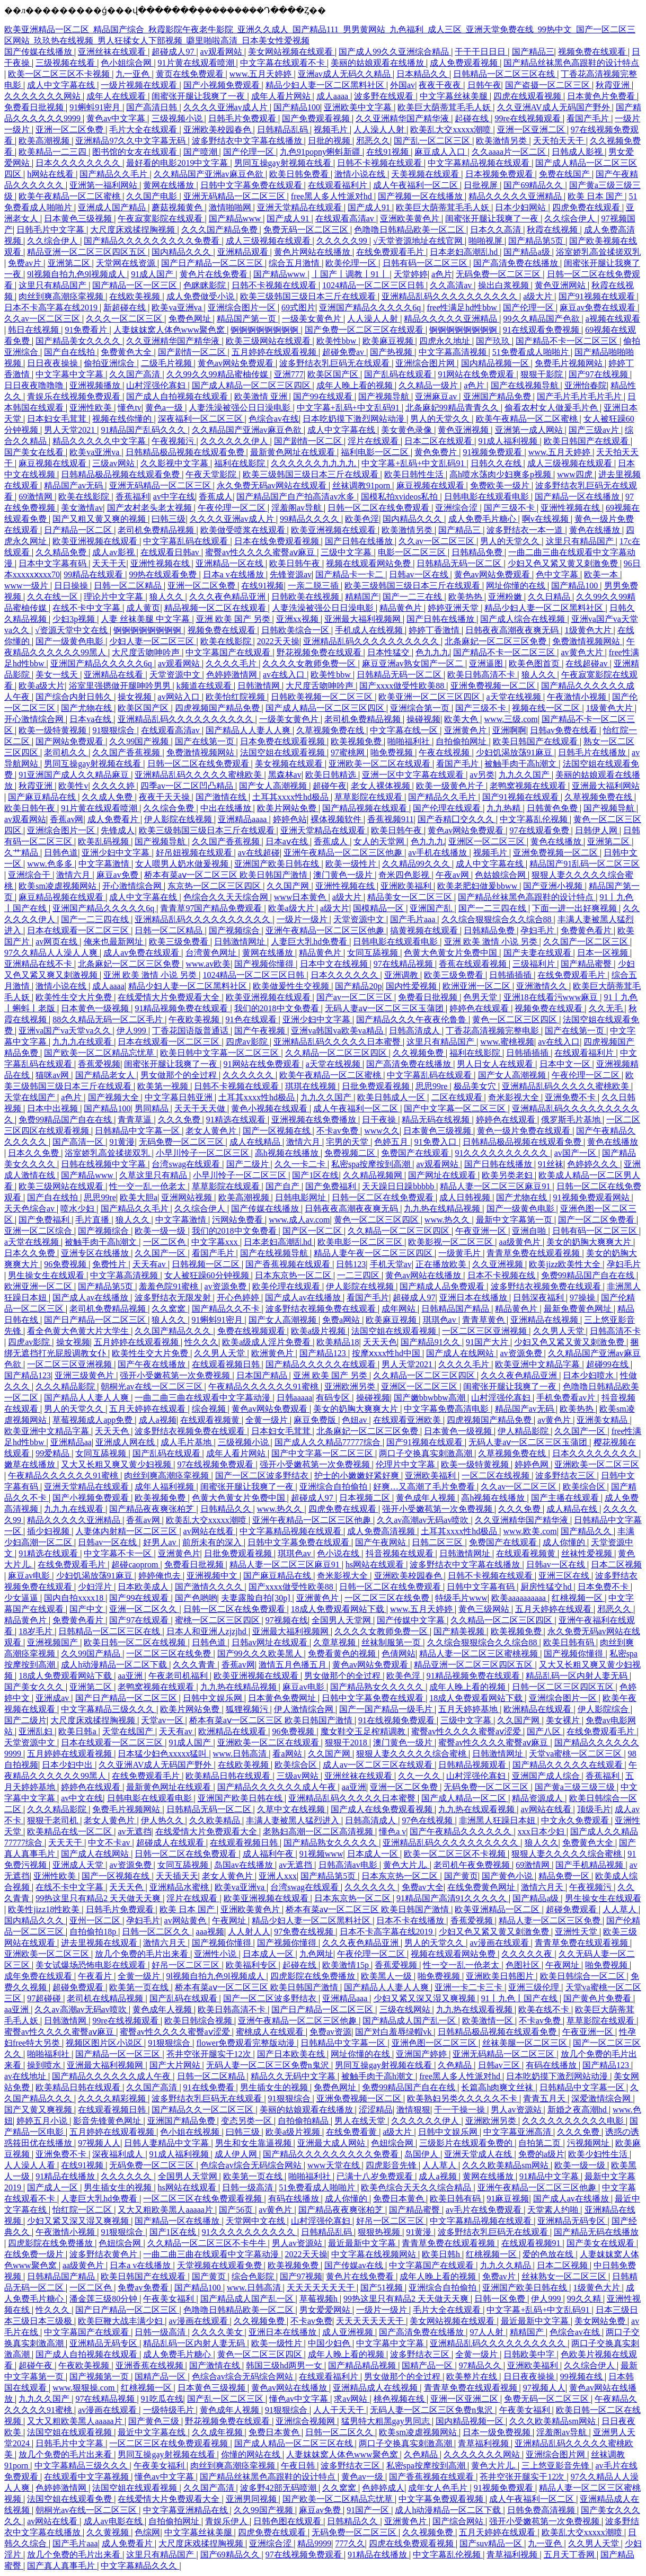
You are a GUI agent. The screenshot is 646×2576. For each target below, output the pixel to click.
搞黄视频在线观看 (425, 930)
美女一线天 (58, 674)
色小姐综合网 (127, 62)
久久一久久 (420, 1775)
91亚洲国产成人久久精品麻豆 (75, 774)
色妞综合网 (393, 2142)
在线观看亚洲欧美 (408, 1419)
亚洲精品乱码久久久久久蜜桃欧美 (199, 774)
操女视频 (136, 696)
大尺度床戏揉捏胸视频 (133, 229)
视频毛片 (332, 129)
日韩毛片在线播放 (593, 752)
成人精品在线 (572, 1508)
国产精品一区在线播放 (578, 496)
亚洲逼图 (487, 663)
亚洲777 (289, 374)
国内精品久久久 (182, 251)
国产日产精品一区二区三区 (213, 263)
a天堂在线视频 (514, 696)
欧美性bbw (337, 340)
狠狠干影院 (542, 374)
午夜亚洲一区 (481, 1230)
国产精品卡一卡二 (350, 574)
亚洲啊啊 (509, 730)
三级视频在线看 (66, 62)
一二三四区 (359, 1275)
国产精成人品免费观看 (443, 1286)
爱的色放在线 (549, 2254)
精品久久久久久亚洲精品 (516, 196)
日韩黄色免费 (553, 808)
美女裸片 (564, 1720)
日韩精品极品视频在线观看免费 (186, 452)
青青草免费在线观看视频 (534, 1253)
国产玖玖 (494, 340)
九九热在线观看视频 (477, 1809)
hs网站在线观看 (376, 1564)
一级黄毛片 (460, 1253)
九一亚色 (134, 73)
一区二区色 (165, 1241)
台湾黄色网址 (211, 952)
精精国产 (362, 596)
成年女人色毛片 (439, 2487)
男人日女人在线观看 (496, 1063)
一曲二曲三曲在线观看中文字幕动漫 (203, 1397)
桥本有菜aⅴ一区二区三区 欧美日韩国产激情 (226, 874)
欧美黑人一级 (387, 1976)
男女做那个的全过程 (179, 1075)
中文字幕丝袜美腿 (455, 96)
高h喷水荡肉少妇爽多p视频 (501, 474)
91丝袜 (550, 1164)
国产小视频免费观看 (222, 85)
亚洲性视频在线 (571, 507)
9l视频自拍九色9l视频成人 (77, 274)
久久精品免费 (62, 552)
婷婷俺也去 (160, 1575)
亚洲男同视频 (252, 2498)
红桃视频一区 (578, 1597)
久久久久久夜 (527, 1953)
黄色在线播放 (595, 529)
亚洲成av (53, 1698)
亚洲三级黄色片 (85, 1375)
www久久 (382, 1130)
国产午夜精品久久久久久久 (462, 1831)
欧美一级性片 (351, 863)
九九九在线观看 (83, 1041)
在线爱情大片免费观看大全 (170, 997)
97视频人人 (99, 2142)
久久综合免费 (169, 808)
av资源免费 (227, 1286)
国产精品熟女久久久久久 (378, 1686)
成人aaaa (333, 96)
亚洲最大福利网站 (606, 785)
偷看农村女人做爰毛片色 (552, 407)
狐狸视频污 (248, 1709)
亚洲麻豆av (437, 396)
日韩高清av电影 (348, 1864)
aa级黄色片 (521, 1241)
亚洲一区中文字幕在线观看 (414, 774)
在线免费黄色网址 (482, 1887)
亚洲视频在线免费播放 (314, 1119)
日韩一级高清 (248, 2187)
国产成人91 (370, 207)
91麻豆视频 (507, 2198)
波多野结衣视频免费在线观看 (547, 1286)
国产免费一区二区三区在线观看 (365, 329)
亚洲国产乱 (432, 908)
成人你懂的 (565, 1542)
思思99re (432, 1086)
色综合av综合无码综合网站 (252, 2165)
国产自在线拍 (70, 351)
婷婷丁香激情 (435, 630)
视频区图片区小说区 (105, 2042)
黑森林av (285, 774)
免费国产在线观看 (416, 1152)
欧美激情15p (346, 1964)
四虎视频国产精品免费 (218, 707)
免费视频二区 (350, 1152)
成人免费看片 (113, 819)
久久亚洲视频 (498, 1264)
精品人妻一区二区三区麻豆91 (496, 1186)
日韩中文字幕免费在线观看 (252, 185)
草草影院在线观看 (369, 796)
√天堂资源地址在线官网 (419, 240)
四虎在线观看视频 (528, 96)
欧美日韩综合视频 (199, 2020)
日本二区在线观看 (439, 440)
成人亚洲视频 (348, 2332)
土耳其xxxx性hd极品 (291, 796)
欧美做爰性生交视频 (292, 986)
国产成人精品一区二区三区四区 (252, 385)
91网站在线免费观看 (477, 374)
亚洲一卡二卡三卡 (470, 1987)
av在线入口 (285, 674)
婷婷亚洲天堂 (454, 607)
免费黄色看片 (587, 930)
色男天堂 (481, 997)
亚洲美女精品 (603, 1419)
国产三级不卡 (510, 507)
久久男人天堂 (559, 1330)
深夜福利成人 (118, 2154)
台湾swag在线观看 (187, 1164)
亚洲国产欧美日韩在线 (277, 863)
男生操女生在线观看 (47, 1275)
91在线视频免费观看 (397, 1720)
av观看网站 (222, 51)
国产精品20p (358, 986)
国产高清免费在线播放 (516, 263)
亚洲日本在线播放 (474, 1297)
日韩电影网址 (301, 1197)
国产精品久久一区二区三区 (203, 2109)
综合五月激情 (295, 263)
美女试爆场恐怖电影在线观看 (92, 1964)
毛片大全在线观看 (144, 129)
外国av (402, 85)
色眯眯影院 (205, 285)
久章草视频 (335, 1642)
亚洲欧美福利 (406, 885)
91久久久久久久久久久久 (502, 1152)
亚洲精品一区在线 (231, 563)
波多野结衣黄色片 (104, 2254)
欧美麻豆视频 (388, 340)
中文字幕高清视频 (454, 351)
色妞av (355, 1419)
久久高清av (452, 285)
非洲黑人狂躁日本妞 (498, 1820)
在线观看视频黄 (211, 1419)
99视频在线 (582, 2376)
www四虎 (576, 474)
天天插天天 (177, 1875)
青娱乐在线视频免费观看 (74, 396)
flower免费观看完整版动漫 (246, 2042)
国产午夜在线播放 (153, 1364)
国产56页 (237, 2209)
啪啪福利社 (409, 741)
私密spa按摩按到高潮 (371, 1164)
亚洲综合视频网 (306, 2421)
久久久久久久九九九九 (314, 463)
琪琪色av (440, 1319)
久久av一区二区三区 (43, 318)
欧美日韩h (442, 2254)
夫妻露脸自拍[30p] (257, 1597)
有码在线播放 (552, 2065)
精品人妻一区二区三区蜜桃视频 (479, 1653)
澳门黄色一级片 (344, 874)
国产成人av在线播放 (91, 1297)
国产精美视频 (459, 1631)
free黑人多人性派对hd (332, 196)
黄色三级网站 (484, 1609)
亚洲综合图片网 (426, 363)
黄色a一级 (165, 407)
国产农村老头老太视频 (150, 507)
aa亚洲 (131, 1675)
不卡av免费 (338, 1130)
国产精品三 (533, 51)
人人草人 (621, 1909)
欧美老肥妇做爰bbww (478, 885)
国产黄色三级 (154, 2421)
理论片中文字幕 (114, 596)
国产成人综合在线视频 (523, 618)
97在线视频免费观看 (216, 1464)
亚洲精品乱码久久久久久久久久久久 (450, 296)
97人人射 (488, 2332)
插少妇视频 (49, 1531)
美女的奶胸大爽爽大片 (589, 1241)
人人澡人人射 (379, 129)
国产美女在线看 (35, 452)
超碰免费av (344, 351)
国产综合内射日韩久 (75, 696)
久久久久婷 (114, 785)
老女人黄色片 (211, 1130)
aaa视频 (210, 1931)
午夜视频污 (174, 440)
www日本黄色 (301, 897)
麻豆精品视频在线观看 (62, 897)
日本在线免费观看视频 (277, 541)
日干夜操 (380, 1119)
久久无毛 (607, 1008)
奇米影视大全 (514, 1097)
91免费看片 (87, 329)
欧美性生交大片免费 (75, 997)
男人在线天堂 (360, 2120)
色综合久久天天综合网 (226, 897)
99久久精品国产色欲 (542, 318)
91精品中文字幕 (550, 2176)
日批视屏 (482, 185)
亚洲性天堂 (577, 1931)
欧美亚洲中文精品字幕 (538, 1364)
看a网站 (288, 1753)
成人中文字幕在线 (62, 85)
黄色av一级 (363, 2476)
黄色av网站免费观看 (237, 363)
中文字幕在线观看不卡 (283, 62)
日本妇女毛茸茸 (58, 418)
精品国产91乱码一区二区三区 (584, 863)
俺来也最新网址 (114, 941)
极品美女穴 (476, 1086)
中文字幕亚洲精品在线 (186, 2510)
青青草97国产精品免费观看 (212, 908)
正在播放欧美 (441, 1264)
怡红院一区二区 (83, 2209)
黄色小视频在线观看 (270, 1108)
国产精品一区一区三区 (135, 285)
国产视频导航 (384, 396)
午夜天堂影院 (211, 474)
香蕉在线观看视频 (474, 963)
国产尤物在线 (87, 707)
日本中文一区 (565, 1063)
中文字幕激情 (104, 863)
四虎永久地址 (445, 340)
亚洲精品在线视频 (545, 1319)
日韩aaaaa (295, 1397)
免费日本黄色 (399, 2198)
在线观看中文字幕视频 (87, 2476)
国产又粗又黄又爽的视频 (100, 518)
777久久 (350, 2543)
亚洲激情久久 (542, 986)
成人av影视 (114, 552)
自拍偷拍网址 (462, 741)
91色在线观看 (252, 1019)
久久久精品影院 (66, 1386)
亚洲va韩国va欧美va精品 (338, 1030)
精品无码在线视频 (437, 1119)
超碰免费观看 (572, 1909)
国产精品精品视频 (363, 2365)
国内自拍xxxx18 (74, 1597)
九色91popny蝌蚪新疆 (321, 151)
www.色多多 (51, 863)
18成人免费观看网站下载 (338, 1609)
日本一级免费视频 (498, 2432)
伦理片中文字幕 (406, 1464)
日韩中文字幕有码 (482, 1586)
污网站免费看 (238, 1219)
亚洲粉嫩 (506, 596)
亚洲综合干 (30, 874)
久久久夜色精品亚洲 (228, 596)
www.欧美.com (530, 1531)
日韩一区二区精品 (129, 585)
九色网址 (316, 1953)
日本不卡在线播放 (411, 1920)
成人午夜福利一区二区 (416, 185)
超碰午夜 (330, 785)
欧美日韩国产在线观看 (587, 440)
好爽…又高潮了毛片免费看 (425, 1486)
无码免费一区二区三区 (499, 274)
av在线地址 (26, 2076)
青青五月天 (545, 2098)
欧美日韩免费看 (300, 174)
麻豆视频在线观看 (54, 463)
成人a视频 (157, 1419)
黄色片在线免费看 (215, 274)
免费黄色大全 (127, 351)
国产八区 (545, 1731)
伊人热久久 (163, 1820)
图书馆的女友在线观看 (135, 151)
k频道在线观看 (205, 685)
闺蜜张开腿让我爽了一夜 (199, 96)
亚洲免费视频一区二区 (493, 685)
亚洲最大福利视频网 (363, 618)
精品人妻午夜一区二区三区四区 (374, 1253)
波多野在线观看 (384, 96)
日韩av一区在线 (419, 574)
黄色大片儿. (406, 1864)
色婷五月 (392, 1141)
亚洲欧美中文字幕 (359, 107)
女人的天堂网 (379, 841)
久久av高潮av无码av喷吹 (424, 1520)
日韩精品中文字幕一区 (138, 1130)
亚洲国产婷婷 (422, 2053)
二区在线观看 (457, 1097)
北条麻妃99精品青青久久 (453, 407)
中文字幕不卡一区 (119, 1553)
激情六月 (74, 874)
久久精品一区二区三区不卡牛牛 (207, 2243)
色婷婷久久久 (593, 1164)
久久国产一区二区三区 (586, 941)
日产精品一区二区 (79, 529)
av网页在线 (57, 941)
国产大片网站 (175, 2065)
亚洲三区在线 (564, 1575)
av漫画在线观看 (500, 1942)
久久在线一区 (53, 596)
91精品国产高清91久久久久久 (452, 1898)
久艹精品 (22, 852)
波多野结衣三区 (566, 1475)
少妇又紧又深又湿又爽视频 (425, 1998)
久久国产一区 (161, 1253)
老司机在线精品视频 (106, 1998)
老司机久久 (66, 752)
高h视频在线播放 (288, 1152)
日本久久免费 (34, 1152)
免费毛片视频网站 (570, 363)
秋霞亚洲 (614, 85)
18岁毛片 (37, 1631)
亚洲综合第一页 (421, 707)
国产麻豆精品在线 (43, 796)
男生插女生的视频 (275, 2087)
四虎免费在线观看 (587, 207)
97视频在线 (287, 1620)
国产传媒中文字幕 (412, 1620)
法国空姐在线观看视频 (283, 752)
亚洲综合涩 (457, 507)
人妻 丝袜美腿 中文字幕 (146, 618)
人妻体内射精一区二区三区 (127, 1531)
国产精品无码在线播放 (596, 2231)
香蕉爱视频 (99, 1063)
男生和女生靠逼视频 (254, 2142)
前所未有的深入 (213, 1542)
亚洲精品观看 (243, 251)
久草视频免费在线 (331, 730)
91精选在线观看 (237, 1119)
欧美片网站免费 (287, 808)
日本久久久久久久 (345, 974)
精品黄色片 (401, 607)
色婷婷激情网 (232, 674)
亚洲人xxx (278, 1875)
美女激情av (82, 507)
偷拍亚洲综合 (110, 363)
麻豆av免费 (118, 874)
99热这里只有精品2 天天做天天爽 (99, 1898)
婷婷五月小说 (42, 2120)
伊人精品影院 (524, 1431)
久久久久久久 (249, 1075)
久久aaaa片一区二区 (510, 151)
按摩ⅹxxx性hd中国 (387, 1353)
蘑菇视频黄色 (178, 207)
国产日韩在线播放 (360, 541)
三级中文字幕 (347, 552)
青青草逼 (136, 1119)
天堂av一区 (163, 1720)
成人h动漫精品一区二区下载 (115, 1664)
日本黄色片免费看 (602, 96)
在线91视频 (388, 151)
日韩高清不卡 (615, 1330)
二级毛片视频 (167, 363)
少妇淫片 (96, 1586)
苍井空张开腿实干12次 (209, 2053)
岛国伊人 (422, 2154)
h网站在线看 (51, 174)
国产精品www (236, 218)
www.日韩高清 (241, 1753)
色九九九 (432, 652)
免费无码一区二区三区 (306, 229)
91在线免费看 (209, 2087)
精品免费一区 (564, 1875)
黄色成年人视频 (426, 1497)
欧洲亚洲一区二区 (477, 986)
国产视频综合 (235, 930)
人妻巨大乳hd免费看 (310, 941)
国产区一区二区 (313, 1230)
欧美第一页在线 (140, 1987)
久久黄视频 (108, 2532)
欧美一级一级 (161, 1230)
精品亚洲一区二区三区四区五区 (87, 251)
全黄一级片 (267, 1419)
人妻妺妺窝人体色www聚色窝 (170, 329)
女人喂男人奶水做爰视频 (183, 863)
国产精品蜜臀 (587, 963)
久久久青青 (195, 1664)
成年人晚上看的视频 (355, 385)
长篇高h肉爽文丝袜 (498, 2087)
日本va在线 (91, 719)
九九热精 (504, 808)
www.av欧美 (208, 963)
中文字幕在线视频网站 (374, 2254)
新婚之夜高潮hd (578, 2109)
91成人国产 (153, 274)
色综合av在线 (274, 418)
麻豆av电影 (30, 1575)
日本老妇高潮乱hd (465, 251)
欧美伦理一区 (351, 263)
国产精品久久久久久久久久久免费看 (153, 240)
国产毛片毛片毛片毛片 (580, 396)
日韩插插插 (511, 974)
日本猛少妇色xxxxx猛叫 (163, 1753)
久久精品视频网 (373, 1175)
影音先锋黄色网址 (108, 2120)
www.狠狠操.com (84, 2387)
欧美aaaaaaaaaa (519, 1597)
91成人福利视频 (508, 440)
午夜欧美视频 (195, 1019)
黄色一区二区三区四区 (515, 1019)
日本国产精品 (262, 1375)
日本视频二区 (365, 1497)
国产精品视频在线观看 (365, 808)
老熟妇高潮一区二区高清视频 (319, 1831)
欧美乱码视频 (104, 841)
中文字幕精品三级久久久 (108, 1709)
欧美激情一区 (488, 2020)
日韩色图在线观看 (288, 2521)
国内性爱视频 (412, 986)
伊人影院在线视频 (179, 819)
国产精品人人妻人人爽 (249, 730)
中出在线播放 (226, 808)
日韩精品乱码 (283, 129)
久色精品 (456, 2065)
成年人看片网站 (282, 96)
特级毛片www (461, 1597)
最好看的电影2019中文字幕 (178, 162)
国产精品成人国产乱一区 (410, 2020)
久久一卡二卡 (301, 1164)
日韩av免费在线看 (564, 730)
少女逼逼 (22, 1597)
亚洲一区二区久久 (144, 1609)
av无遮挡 (134, 1831)
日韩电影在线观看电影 (487, 496)
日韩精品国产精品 (456, 1308)
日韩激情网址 (240, 941)
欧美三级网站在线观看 (269, 340)
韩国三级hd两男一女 (285, 2365)
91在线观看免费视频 (542, 329)
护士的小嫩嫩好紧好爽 (357, 1475)
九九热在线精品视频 (443, 1208)
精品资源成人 (538, 1798)
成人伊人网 (237, 2154)
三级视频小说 (178, 118)
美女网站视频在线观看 (291, 51)
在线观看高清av (345, 218)
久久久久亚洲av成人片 (226, 107)
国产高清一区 (78, 1141)
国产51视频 (382, 2287)
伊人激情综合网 (304, 1709)
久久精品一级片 (429, 385)
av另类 (482, 774)
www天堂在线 (334, 2165)
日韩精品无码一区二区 (460, 563)
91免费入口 (436, 1141)
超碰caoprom (135, 1564)
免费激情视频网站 (587, 641)
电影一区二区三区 (413, 552)
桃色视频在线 (400, 2398)
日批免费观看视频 (377, 1086)
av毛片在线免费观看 (485, 2209)
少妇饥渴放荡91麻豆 (515, 752)
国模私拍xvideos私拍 (400, 496)
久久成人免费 (108, 796)
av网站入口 (180, 696)
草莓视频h (319, 2298)
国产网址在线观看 (443, 1175)
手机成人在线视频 (370, 630)
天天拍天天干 (559, 140)
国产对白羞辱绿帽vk (394, 2031)
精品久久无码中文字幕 (294, 2076)
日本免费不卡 (604, 1586)
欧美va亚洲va (177, 307)
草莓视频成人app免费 (93, 1419)
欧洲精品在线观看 (538, 1709)
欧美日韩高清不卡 (482, 674)
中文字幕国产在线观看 (228, 652)
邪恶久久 (373, 140)
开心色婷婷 (239, 1297)
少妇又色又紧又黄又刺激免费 (564, 563)
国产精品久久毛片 (114, 174)
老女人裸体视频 (381, 785)
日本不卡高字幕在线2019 (52, 307)
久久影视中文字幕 (175, 463)
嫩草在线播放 (30, 1464)
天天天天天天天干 (322, 2287)
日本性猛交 (389, 652)
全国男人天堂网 (342, 1620)
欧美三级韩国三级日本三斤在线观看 (309, 296)
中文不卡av (110, 1842)
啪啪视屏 (486, 240)
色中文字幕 (558, 574)
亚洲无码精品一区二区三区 (235, 196)
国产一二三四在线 (493, 908)
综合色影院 (254, 2276)
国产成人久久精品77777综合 (329, 1442)
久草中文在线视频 (292, 1809)
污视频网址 (589, 2142)
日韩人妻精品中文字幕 (167, 2142)
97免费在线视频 (304, 1931)
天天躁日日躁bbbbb (399, 1186)
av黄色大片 (583, 652)
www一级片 (27, 585)
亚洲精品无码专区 (572, 2220)
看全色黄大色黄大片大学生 (79, 1330)
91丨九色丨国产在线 (520, 1998)
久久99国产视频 (140, 741)
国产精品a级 (527, 251)
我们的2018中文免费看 (277, 1008)
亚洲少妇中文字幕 (117, 852)
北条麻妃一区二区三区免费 (496, 641)
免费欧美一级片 (501, 485)
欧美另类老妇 (508, 1175)
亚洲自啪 (530, 1230)
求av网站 (351, 2398)
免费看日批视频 (35, 107)
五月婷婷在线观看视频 (275, 351)
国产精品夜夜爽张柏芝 (152, 1508)
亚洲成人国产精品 (113, 207)
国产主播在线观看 (566, 1497)
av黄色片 (555, 1419)
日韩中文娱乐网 (213, 1698)
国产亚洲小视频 (554, 885)
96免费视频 (66, 1264)
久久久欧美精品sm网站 (506, 2165)
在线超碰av (587, 663)
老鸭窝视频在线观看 (529, 785)
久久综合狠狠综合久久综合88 (497, 919)
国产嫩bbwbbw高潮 (430, 1397)
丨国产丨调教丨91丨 (351, 274)
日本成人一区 (373, 1853)
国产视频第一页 (100, 2376)
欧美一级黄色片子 (451, 785)
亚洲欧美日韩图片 (501, 1976)
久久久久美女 (218, 2332)
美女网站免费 (600, 2320)
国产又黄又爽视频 (39, 2109)
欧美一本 (602, 574)
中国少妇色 (330, 2343)
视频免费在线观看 (593, 51)
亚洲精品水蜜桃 (180, 1887)
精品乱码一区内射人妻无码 (578, 1675)
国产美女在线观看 (601, 2243)
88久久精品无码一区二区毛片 (108, 1019)
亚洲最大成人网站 (332, 2142)
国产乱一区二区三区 (433, 140)
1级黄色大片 (589, 630)
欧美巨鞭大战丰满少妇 (121, 2320)
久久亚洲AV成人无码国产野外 (554, 107)
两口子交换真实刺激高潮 (426, 1453)
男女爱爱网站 (325, 2309)
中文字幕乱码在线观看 (186, 541)
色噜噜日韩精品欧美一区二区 (410, 229)
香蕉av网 (66, 819)
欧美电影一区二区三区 (360, 1241)
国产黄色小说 (508, 1875)
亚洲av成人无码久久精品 (345, 73)
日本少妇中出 (68, 1764)
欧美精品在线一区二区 (70, 1831)
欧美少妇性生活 (599, 2154)
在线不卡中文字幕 (87, 607)
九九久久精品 (506, 2265)
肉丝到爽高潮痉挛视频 (62, 296)
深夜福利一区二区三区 (201, 418)
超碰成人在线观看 (171, 1842)
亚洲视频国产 (53, 1642)
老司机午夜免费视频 (472, 1864)
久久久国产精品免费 (220, 229)
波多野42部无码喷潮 (279, 2487)
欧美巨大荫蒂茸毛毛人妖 (445, 107)
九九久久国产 (525, 774)
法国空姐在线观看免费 (70, 2498)
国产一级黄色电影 (70, 641)
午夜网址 (230, 1920)
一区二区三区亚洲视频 (485, 1330)
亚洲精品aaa (345, 1998)
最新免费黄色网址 (579, 1308)
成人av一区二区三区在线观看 (379, 1764)
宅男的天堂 (348, 1141)
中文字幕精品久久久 (140, 2565)
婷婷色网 (533, 1464)
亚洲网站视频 (187, 1197)
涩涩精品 (376, 2109)
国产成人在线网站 (461, 1353)
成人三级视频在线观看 (269, 240)
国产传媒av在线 (354, 2265)
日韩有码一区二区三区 (426, 263)
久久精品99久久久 (417, 863)
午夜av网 (453, 874)
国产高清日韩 (152, 107)
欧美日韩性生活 (415, 474)
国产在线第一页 (205, 741)
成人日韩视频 (465, 1197)
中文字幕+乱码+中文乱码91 (349, 407)
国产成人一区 (53, 2187)
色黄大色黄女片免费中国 (451, 952)
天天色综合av (30, 1208)
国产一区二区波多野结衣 (263, 1475)
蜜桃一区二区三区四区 (218, 1620)
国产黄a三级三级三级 (576, 1786)
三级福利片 (534, 963)
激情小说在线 (360, 174)
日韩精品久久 (226, 1508)
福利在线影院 (240, 463)
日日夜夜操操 (53, 363)
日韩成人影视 (578, 151)
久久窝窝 (170, 1308)
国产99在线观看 (324, 396)
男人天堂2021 (70, 429)
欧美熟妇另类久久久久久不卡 (463, 2098)
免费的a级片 (541, 2154)
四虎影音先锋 (392, 2165)
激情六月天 (543, 1887)
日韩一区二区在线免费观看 (379, 507)
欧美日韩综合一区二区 (583, 1976)
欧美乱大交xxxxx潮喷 (451, 129)
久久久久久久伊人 (235, 440)
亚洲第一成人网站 (530, 429)
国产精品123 (323, 1353)
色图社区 (524, 1964)
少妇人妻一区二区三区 (152, 641)
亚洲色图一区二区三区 (435, 2042)
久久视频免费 (419, 1052)
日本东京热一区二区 (294, 1275)
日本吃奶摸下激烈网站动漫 (354, 418)
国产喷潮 (201, 151)
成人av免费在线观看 (142, 952)
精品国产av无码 (74, 485)
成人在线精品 (255, 1141)
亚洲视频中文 (213, 1575)
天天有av (150, 1264)
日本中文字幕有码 (54, 563)
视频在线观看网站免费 (369, 563)
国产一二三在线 (413, 596)
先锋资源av (291, 574)
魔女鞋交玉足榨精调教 (364, 1731)
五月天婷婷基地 (469, 1709)
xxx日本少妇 (542, 1831)
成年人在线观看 (117, 96)
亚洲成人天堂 (78, 1864)
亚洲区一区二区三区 (487, 841)
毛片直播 (93, 1219)
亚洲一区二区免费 (70, 129)
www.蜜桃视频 (507, 1041)
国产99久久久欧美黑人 (260, 1653)
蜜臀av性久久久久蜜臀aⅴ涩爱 (467, 1731)
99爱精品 (54, 1453)
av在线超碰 (259, 852)
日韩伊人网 (597, 830)
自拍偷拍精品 (304, 2120)
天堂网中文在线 (256, 2220)
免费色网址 (191, 318)
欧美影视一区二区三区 (451, 1241)
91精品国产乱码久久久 (144, 429)
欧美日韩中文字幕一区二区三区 (220, 1052)
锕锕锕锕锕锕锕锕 (265, 329)
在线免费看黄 (352, 2131)
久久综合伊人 (570, 218)
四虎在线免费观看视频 (412, 2543)
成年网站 (400, 1308)
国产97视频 (301, 2276)
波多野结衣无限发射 (174, 1297)
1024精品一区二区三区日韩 (374, 285)
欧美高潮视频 (45, 140)
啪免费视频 (392, 752)
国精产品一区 (428, 2365)
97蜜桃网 (349, 752)
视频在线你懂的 (123, 418)
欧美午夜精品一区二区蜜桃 (70, 196)
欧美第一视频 (163, 1086)
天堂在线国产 (30, 1097)
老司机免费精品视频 (157, 529)
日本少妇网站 (521, 207)
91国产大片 (488, 1342)
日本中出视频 (53, 1108)
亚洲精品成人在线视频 (376, 2387)
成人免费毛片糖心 (483, 518)
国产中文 (87, 1609)
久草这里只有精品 (154, 1175)
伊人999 (132, 1030)
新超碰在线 (125, 307)
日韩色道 (61, 852)
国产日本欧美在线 (292, 2053)
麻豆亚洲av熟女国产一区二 (413, 663)
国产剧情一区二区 (193, 351)
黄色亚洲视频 (464, 429)
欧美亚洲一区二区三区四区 (430, 696)
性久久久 (201, 1342)
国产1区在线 (315, 1175)
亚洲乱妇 (37, 1731)
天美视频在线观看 (426, 174)
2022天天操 (278, 641)
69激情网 (37, 496)
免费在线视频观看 (252, 1330)
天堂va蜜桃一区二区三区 (576, 1753)
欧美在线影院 (84, 496)
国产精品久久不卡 (227, 1308)
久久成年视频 (218, 2432)
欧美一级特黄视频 (54, 730)
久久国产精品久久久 (174, 1330)
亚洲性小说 (216, 1953)
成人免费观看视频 (465, 62)
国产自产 (284, 1186)
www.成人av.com (299, 1219)
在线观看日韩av (170, 552)
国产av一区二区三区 (355, 997)
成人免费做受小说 (201, 296)
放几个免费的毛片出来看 (142, 1953)
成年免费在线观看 (39, 1976)
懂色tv (129, 407)
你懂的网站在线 (251, 2454)
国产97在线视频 (599, 374)
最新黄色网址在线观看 (293, 452)
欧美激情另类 (502, 140)
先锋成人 (118, 830)
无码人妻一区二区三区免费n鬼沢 (268, 2065)
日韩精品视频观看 (473, 1764)
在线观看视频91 (532, 2243)
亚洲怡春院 (585, 385)
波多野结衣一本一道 (525, 529)
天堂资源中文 (175, 674)
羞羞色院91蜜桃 (169, 1286)
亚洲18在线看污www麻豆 (551, 997)
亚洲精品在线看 (114, 674)
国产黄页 (461, 1875)
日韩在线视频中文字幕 (104, 1164)
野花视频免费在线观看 (320, 652)
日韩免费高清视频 (542, 2510)
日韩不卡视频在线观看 (380, 162)
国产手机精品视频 (590, 1864)
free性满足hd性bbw (463, 307)
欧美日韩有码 (569, 1642)
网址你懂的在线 (516, 585)
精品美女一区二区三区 (410, 897)
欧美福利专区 (252, 1964)
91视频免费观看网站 (592, 1197)
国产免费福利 (331, 1186)
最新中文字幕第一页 (515, 1219)
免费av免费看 (144, 2287)
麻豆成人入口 (440, 151)
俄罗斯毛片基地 (572, 1119)
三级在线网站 (405, 2009)
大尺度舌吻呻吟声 (147, 652)
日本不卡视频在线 (502, 1275)
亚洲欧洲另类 (350, 1386)
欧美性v (73, 785)
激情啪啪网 (231, 207)
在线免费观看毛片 (391, 251)
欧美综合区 (585, 1486)
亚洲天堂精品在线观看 (300, 207)
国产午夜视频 (260, 1030)
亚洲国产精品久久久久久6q (371, 307)
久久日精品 (550, 596)
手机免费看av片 (566, 1397)
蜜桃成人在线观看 (271, 2031)
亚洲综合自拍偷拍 (334, 1486)
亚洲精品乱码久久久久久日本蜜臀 (338, 1041)
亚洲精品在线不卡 (39, 963)
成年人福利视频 (165, 1486)
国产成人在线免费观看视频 (383, 1809)
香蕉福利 (132, 496)
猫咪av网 (53, 1075)
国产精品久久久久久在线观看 (322, 1364)
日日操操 (72, 585)
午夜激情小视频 (577, 696)
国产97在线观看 (140, 1620)
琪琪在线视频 (311, 1086)
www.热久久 (448, 1219)
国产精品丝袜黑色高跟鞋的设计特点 (571, 62)
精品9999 (314, 2543)
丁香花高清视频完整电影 (493, 1030)
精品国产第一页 (247, 318)
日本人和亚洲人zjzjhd (207, 1631)
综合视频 (210, 1408)
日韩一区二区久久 (157, 1931)
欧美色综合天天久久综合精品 (417, 2187)
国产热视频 (392, 351)
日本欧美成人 (144, 1586)
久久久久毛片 (232, 663)
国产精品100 (296, 107)
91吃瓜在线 (162, 2398)
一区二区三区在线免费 (387, 1597)
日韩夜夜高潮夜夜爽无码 (513, 630)
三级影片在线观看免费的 (467, 2142)
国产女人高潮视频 (274, 785)
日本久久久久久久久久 (79, 162)
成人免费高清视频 (382, 1531)
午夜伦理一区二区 (233, 507)
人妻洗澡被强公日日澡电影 (241, 407)
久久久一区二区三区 (125, 318)
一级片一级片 (303, 919)
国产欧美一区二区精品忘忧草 (100, 1052)
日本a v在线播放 (234, 574)
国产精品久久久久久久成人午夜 (277, 1786)
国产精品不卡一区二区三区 (568, 340)
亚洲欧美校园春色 (218, 129)
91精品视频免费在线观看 (182, 1008)
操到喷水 (45, 2065)
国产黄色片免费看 (598, 1998)
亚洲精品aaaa (243, 819)
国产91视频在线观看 (598, 296)
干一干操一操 (460, 2109)
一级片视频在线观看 (140, 85)
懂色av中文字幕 (299, 2398)
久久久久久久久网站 (43, 96)
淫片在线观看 (374, 440)
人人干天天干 (339, 2409)
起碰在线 (473, 118)
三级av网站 (114, 463)
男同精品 (153, 1108)
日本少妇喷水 (589, 1375)
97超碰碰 (45, 1998)
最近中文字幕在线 (153, 2432)
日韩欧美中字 (529, 2354)
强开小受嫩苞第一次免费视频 (176, 1375)
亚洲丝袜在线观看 (113, 51)
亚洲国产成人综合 (547, 1775)
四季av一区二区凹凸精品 (187, 785)
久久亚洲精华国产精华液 (403, 118)
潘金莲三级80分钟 (104, 2298)
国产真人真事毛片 (62, 2565)
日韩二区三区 (438, 1542)
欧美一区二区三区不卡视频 (60, 73)
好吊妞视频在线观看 (195, 852)
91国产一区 (369, 2510)
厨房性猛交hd (546, 1586)
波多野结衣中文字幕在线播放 (248, 140)
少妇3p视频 (74, 618)
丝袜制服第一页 (392, 1642)
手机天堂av (391, 1264)
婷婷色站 (290, 819)
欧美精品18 (337, 1342)
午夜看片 (96, 1976)
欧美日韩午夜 (295, 563)
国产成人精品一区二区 (464, 1798)
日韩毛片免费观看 (243, 118)
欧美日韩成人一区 (392, 1097)
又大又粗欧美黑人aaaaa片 (166, 2209)
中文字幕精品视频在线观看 (480, 162)
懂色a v (392, 1831)
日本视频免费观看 (500, 174)
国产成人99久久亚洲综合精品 (395, 51)
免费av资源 (330, 2031)
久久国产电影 (152, 196)
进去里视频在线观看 (100, 1942)
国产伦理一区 (249, 151)
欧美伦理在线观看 (287, 1286)
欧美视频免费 (357, 741)
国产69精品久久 (534, 185)
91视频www (321, 1853)
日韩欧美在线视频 (306, 596)
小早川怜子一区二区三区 (203, 1152)
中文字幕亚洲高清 (518, 2131)
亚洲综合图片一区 (243, 307)
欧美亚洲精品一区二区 (498, 1909)
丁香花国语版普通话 (191, 1030)
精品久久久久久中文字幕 (100, 440)
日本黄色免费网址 (283, 1698)
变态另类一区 (247, 2120)
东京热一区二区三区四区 (215, 885)
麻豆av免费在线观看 (599, 307)
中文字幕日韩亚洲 (180, 1097)
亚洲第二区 (70, 263)
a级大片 (538, 296)
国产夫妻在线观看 (538, 952)
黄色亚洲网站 (561, 285)
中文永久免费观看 (576, 1820)
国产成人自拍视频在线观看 (178, 396)
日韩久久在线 (497, 463)
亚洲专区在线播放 (96, 1253)
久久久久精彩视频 (113, 2098)
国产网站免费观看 (70, 741)
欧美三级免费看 (179, 941)
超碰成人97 (174, 51)
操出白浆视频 (504, 285)
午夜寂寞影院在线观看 (161, 218)
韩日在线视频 (34, 329)
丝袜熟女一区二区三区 (564, 2276)
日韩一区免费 (500, 2298)
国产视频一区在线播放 (421, 196)
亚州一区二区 (95, 1920)
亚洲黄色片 (466, 730)
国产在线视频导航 (526, 385)
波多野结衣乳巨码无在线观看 (335, 363)
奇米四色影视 (404, 874)
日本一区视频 (603, 952)
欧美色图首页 (535, 663)
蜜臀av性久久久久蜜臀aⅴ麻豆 (261, 552)
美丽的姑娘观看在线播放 (378, 62)
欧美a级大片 (42, 685)
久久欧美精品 (215, 1820)
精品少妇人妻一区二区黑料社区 (326, 85)
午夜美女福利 (169, 2298)
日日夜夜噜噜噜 (35, 385)
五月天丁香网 (570, 2554)
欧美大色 (462, 719)
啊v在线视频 (546, 518)
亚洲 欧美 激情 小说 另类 (491, 941)
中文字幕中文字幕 (70, 374)
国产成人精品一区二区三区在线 (294, 2443)
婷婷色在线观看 (480, 1008)
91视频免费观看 (493, 452)
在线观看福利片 (338, 185)
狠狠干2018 (347, 1742)
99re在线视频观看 (529, 118)
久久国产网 (289, 885)
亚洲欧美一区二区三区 (596, 1464)
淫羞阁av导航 (297, 507)
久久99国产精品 (91, 1653)
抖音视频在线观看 (401, 1553)
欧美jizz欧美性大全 (566, 1264)
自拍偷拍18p (93, 1931)
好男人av (161, 1542)
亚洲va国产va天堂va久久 (65, 1030)
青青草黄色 (484, 1319)
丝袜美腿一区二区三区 (525, 2042)
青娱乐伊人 (227, 2521)
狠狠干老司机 (53, 1820)
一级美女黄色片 (312, 318)
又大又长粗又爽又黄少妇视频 (117, 1464)
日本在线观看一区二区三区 (79, 930)
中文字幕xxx (215, 1241)
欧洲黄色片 (273, 1353)
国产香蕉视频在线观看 (288, 1264)
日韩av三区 (500, 2065)
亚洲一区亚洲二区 (532, 129)
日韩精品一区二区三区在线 (505, 73)
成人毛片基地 (187, 1442)
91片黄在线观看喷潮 (197, 62)
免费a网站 (342, 1319)
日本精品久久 (422, 73)
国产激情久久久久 (210, 1586)
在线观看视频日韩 (227, 1364)
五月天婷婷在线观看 (148, 1408)
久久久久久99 (342, 240)
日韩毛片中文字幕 (51, 229)
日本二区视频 (616, 1564)
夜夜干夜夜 (441, 85)
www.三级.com (511, 719)
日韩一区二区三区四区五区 (564, 1686)
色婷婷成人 (383, 2487)
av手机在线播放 (438, 852)
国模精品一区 (379, 908)
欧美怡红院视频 (236, 696)
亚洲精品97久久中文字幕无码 (131, 140)
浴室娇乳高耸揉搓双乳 (598, 251)
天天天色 (380, 1342)
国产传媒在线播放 (39, 51)
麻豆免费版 (316, 1419)
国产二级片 (248, 1164)
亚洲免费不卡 (571, 1097)
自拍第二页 (540, 2142)
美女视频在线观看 (290, 763)
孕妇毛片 (538, 930)
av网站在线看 (209, 1531)
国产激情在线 (222, 796)
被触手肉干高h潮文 (521, 763)
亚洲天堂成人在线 (479, 2154)
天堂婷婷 (411, 274)
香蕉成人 (216, 496)
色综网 (147, 2532)
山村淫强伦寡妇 (157, 385)
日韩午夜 (484, 85)
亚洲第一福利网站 (104, 185)
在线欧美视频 (135, 296)
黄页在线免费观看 (191, 73)
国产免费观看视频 (317, 118)
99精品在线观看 (94, 574)
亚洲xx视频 (298, 618)
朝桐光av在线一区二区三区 (152, 1386)
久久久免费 (180, 1119)
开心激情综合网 (35, 719)
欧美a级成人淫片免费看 (267, 1342)
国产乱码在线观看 (399, 374)
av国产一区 (576, 1152)
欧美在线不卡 (544, 2009)
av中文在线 (82, 1798)
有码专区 (334, 1397)
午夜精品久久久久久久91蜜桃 (264, 1386)
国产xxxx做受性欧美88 (402, 685)
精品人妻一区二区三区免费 (551, 1920)
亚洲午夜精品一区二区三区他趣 (344, 852)
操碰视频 (423, 719)
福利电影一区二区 (376, 452)
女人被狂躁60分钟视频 (207, 1275)
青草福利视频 (484, 2443)
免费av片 (25, 263)
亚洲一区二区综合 (39, 1230)
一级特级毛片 (169, 2409)
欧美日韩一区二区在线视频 (136, 1642)
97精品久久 (481, 2365)
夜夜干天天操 (165, 796)
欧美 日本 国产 (596, 196)
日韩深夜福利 (539, 1297)
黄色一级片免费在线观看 (524, 1130)
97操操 (583, 1297)
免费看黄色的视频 (343, 1653)
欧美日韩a (78, 1731)
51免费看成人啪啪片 (531, 351)
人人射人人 (249, 1931)
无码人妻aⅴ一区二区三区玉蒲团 (385, 1008)
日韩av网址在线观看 (270, 1642)
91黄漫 (122, 1141)
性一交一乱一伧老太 (148, 1186)
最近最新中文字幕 (363, 2243)
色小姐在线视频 (191, 2131)
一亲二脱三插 (314, 585)
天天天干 (66, 1842)
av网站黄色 (186, 1920)
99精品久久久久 (310, 518)
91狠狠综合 (114, 730)
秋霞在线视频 (553, 229)
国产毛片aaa (413, 919)
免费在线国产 (565, 174)
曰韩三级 (168, 518)
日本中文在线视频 (335, 963)
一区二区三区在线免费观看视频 (203, 2198)
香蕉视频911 (390, 819)
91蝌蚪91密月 (95, 107)
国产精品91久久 (431, 1342)
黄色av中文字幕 (116, 118)
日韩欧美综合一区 (296, 630)
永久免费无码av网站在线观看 (273, 485)
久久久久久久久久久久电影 (574, 2120)
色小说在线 (339, 1553)
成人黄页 (143, 607)
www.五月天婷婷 (261, 73)
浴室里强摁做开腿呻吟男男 (121, 685)
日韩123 (351, 1264)
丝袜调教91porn (362, 485)
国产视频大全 (114, 1097)
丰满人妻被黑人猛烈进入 (293, 1820)
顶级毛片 (594, 1809)
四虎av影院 (248, 1041)
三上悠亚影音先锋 (556, 2465)
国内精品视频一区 (496, 363)
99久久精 (585, 2298)
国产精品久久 (587, 1531)
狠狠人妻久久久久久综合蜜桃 (412, 1753)
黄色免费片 (436, 452)
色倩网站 (398, 1653)
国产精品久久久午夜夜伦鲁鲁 (412, 1019)
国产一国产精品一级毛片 (387, 1709)
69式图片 (298, 307)
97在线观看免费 (540, 830)
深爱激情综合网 (602, 2098)
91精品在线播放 (66, 2176)
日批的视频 (330, 140)
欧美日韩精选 (331, 774)
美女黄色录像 (407, 429)
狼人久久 (167, 596)
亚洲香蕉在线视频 (150, 2365)
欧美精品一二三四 (54, 151)
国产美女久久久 (35, 1686)
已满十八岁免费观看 (376, 2176)
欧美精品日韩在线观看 (228, 1775)
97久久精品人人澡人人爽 (52, 952)
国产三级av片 (595, 429)
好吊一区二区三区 (187, 1964)
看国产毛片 (589, 118)
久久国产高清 (135, 374)
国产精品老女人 (106, 1075)
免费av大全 (423, 1887)
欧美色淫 (362, 518)
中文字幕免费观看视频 (442, 2498)
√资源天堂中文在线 (72, 630)
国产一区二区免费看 (597, 1219)
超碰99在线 (608, 1364)
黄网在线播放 (169, 185)
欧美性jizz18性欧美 (45, 1909)
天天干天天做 (200, 1108)
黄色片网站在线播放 (313, 251)
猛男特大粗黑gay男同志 (386, 2421)
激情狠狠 (413, 2109)
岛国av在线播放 (244, 1864)
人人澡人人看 (30, 2165)
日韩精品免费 (478, 552)
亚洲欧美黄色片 (410, 218)
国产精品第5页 (536, 240)
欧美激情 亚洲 (261, 396)
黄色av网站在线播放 (424, 1275)
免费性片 (110, 1264)
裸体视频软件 (337, 819)
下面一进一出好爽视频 (575, 908)
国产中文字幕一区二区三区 (456, 1108)
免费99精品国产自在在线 (66, 1119)
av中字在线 (174, 496)
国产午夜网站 (381, 1542)
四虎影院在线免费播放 (313, 1976)
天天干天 (109, 563)
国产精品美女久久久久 (79, 340)
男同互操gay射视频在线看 (283, 162)
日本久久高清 (496, 229)
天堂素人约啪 (553, 2209)
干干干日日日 (481, 51)
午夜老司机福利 (179, 1675)
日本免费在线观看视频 (283, 741)
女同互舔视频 (373, 952)
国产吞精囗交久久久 (457, 819)
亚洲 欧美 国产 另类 (234, 618)
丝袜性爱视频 (587, 1553)
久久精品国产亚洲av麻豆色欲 (210, 174)
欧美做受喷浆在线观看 (243, 529)
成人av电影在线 (114, 2521)
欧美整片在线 (472, 2376)
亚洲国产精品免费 (498, 396)
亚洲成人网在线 (126, 1442)
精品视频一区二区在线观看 (216, 607)
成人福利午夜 (269, 1853)
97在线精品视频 (404, 963)
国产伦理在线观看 (448, 808)
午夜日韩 (299, 2465)
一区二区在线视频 (497, 1475)
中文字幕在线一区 (405, 730)
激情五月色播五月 (294, 1664)
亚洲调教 (402, 974)
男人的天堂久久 (441, 418)
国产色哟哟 (196, 1597)
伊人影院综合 (604, 1709)
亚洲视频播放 (95, 385)
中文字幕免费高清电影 (447, 1408)
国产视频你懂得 (265, 963)
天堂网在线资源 (126, 263)
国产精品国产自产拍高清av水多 (296, 496)
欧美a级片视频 (319, 1330)
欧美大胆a (138, 1197)
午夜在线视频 (445, 752)
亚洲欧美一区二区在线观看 (380, 763)
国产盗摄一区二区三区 (548, 85)
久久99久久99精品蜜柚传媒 (218, 374)
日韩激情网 (259, 685)
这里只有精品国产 (54, 285)
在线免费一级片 (35, 2254)
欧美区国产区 (333, 374)
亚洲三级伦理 (534, 1987)
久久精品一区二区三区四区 (337, 1052)
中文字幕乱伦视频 (535, 819)
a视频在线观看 (613, 318)
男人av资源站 (517, 2109)
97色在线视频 (428, 1820)
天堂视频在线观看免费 (220, 2265)
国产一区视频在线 (278, 1130)
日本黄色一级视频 (96, 1008)
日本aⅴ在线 (288, 841)
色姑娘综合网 (501, 874)
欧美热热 (466, 596)
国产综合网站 (458, 2521)
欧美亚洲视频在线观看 (334, 529)
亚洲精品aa (71, 1442)
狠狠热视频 (380, 2231)
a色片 (441, 274)
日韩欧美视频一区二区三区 (323, 696)
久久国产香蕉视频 (127, 752)
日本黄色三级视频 (79, 218)
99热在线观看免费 (164, 574)
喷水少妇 (78, 1208)
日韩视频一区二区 (207, 1264)
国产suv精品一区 (491, 2543)
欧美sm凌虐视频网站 (59, 885)
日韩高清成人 (415, 1030)
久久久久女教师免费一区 (310, 663)
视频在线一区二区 (547, 707)
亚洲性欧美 (91, 407)
